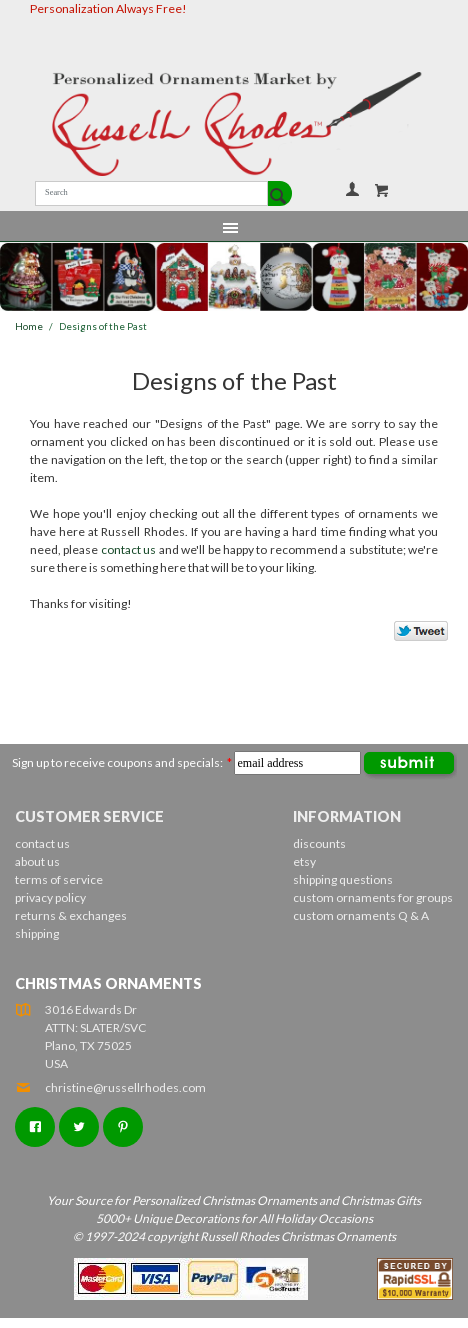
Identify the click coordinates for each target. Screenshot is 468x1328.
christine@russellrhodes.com (110, 1087)
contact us (128, 549)
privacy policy (50, 897)
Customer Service (89, 816)
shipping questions (343, 879)
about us (37, 861)
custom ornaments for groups (373, 897)
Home (29, 326)
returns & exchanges (71, 915)
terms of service (59, 879)
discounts (319, 843)
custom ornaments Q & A (361, 915)
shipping (37, 933)
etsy (304, 861)
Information (347, 816)
